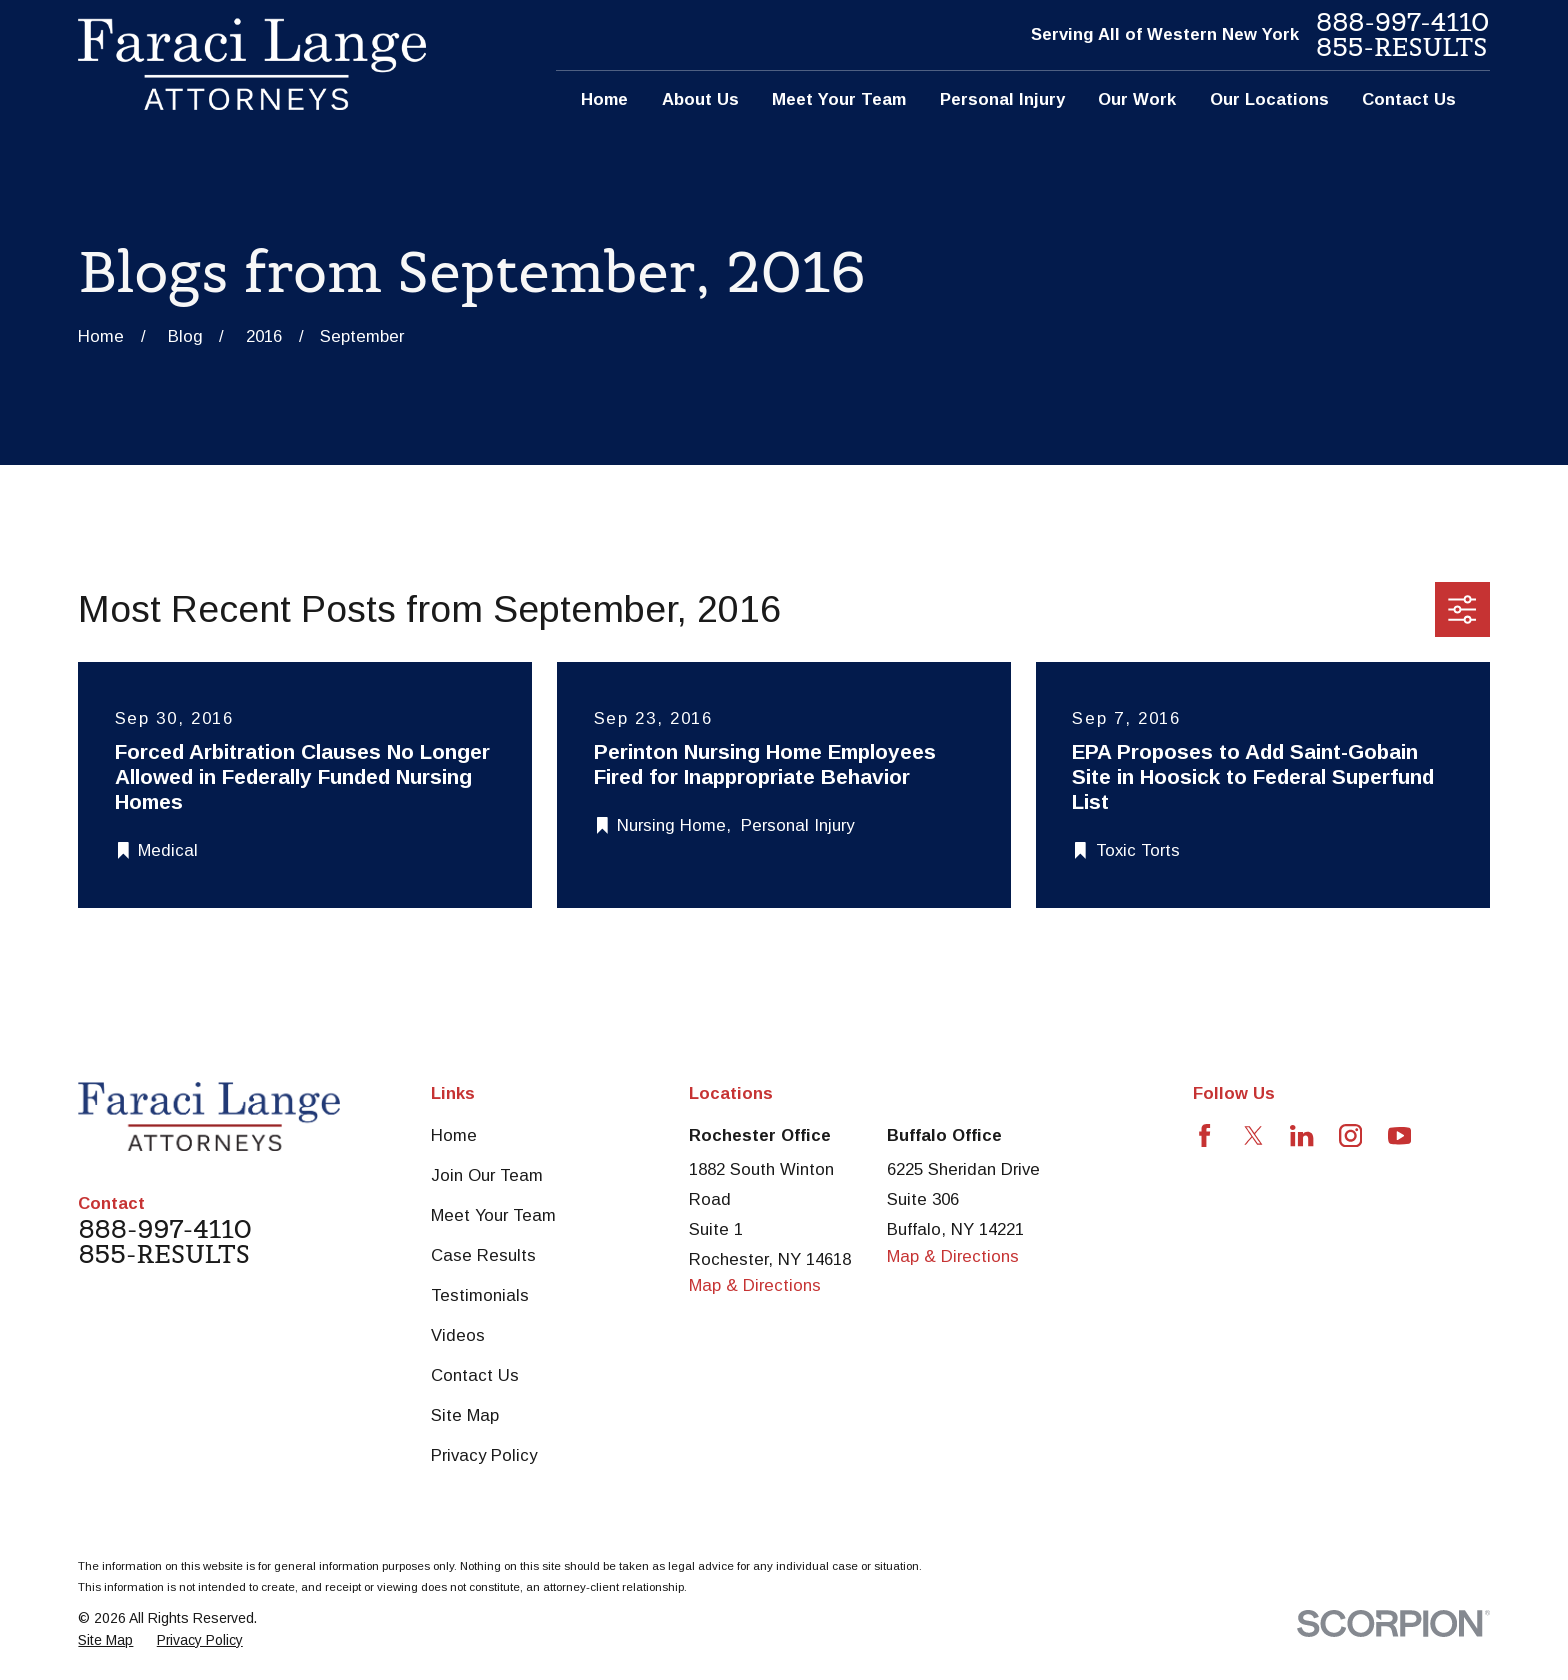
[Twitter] (1253, 1135)
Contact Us (475, 1375)
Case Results (483, 1255)
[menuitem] (105, 1640)
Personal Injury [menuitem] (1002, 99)
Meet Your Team (493, 1215)
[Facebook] (1204, 1135)
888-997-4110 (1403, 22)
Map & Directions (755, 1285)
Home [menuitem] (604, 99)
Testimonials (480, 1295)
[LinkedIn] (1301, 1135)
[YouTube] (1399, 1135)
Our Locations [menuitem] (1269, 99)
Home (454, 1135)
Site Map (465, 1415)
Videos (458, 1335)
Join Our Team (487, 1175)
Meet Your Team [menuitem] (839, 99)
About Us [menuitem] (700, 99)
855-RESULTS (1401, 47)
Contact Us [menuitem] (1409, 99)
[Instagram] (1350, 1135)
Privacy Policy (484, 1455)
